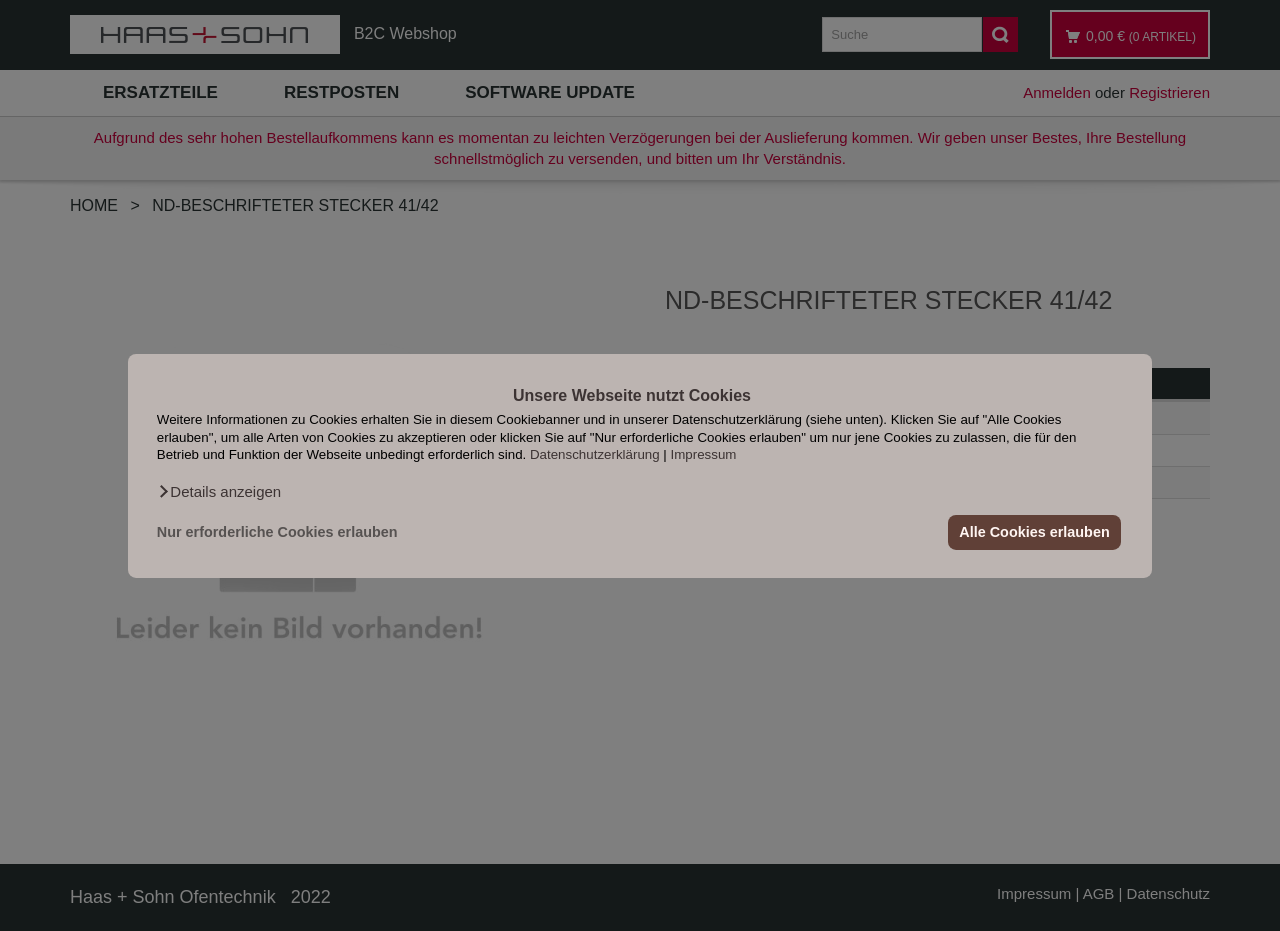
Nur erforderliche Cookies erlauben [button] (277, 532)
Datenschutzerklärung (595, 454)
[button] (219, 491)
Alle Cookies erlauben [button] (1034, 532)
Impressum (704, 454)
